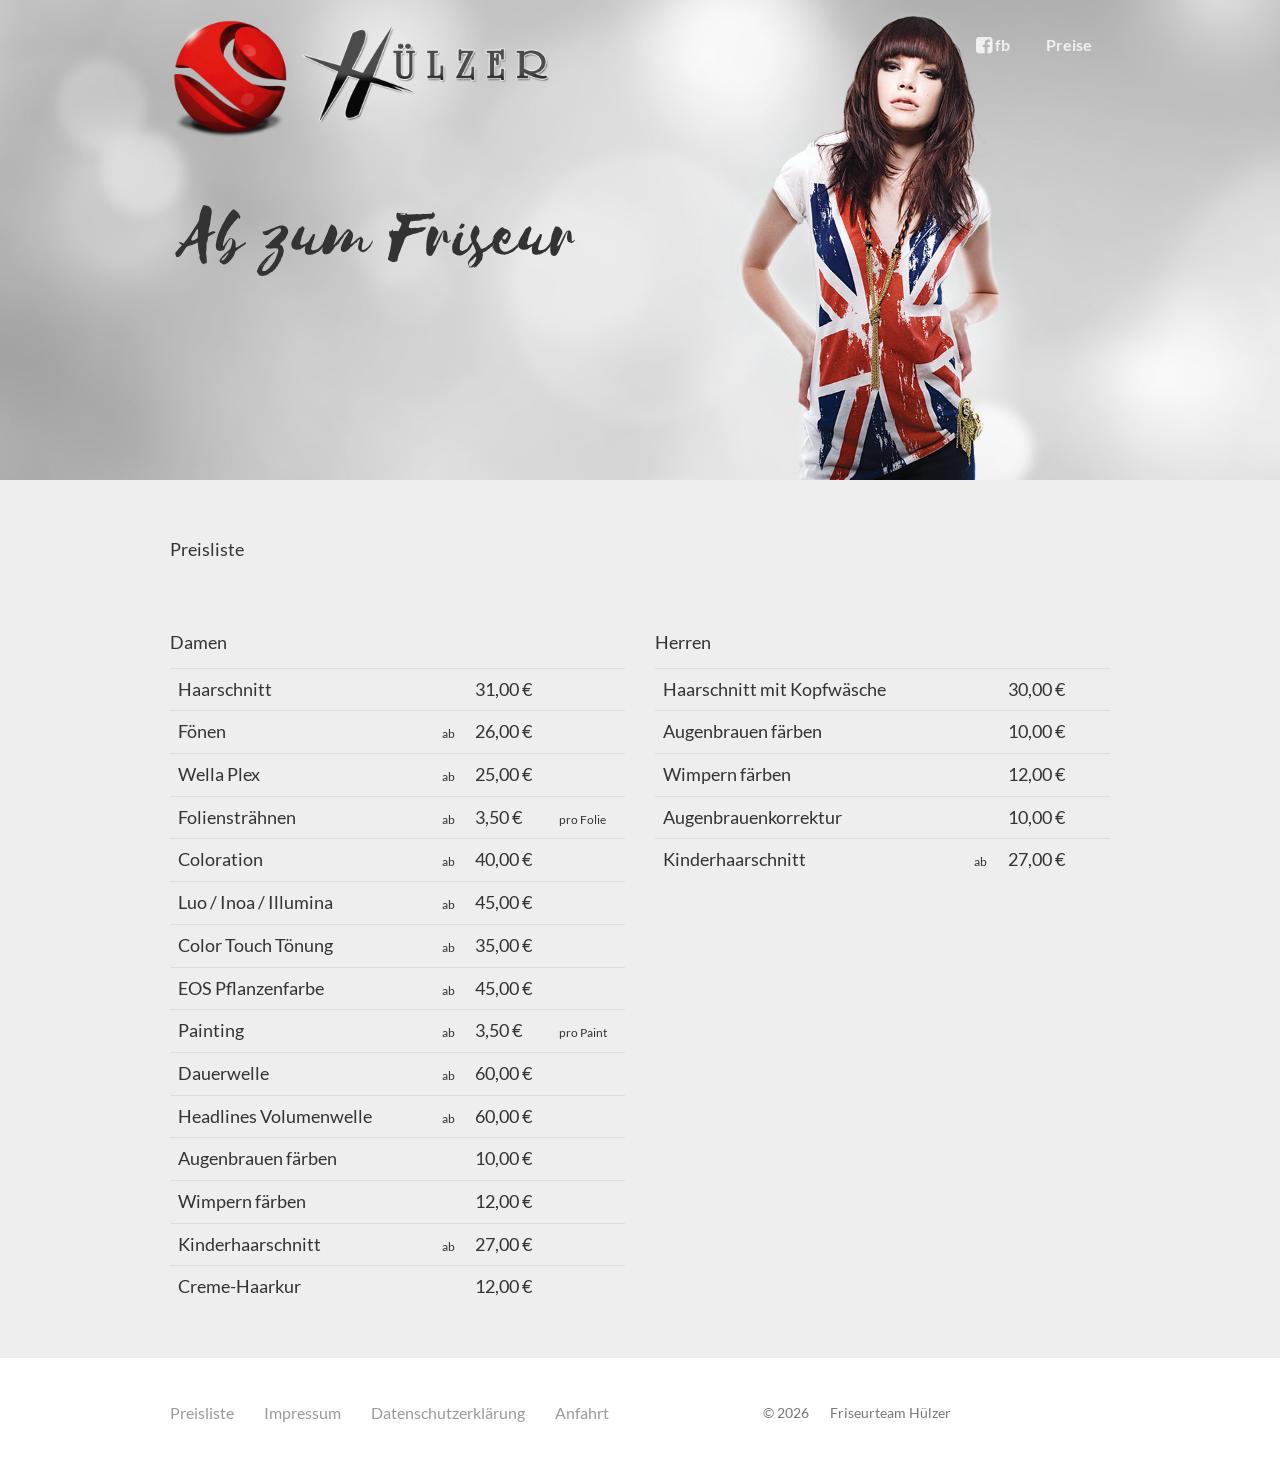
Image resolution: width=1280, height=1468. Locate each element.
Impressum (302, 1412)
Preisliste (202, 1412)
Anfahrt (582, 1412)
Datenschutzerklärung (448, 1412)
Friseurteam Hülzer (890, 1412)
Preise (1069, 44)
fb (993, 45)
